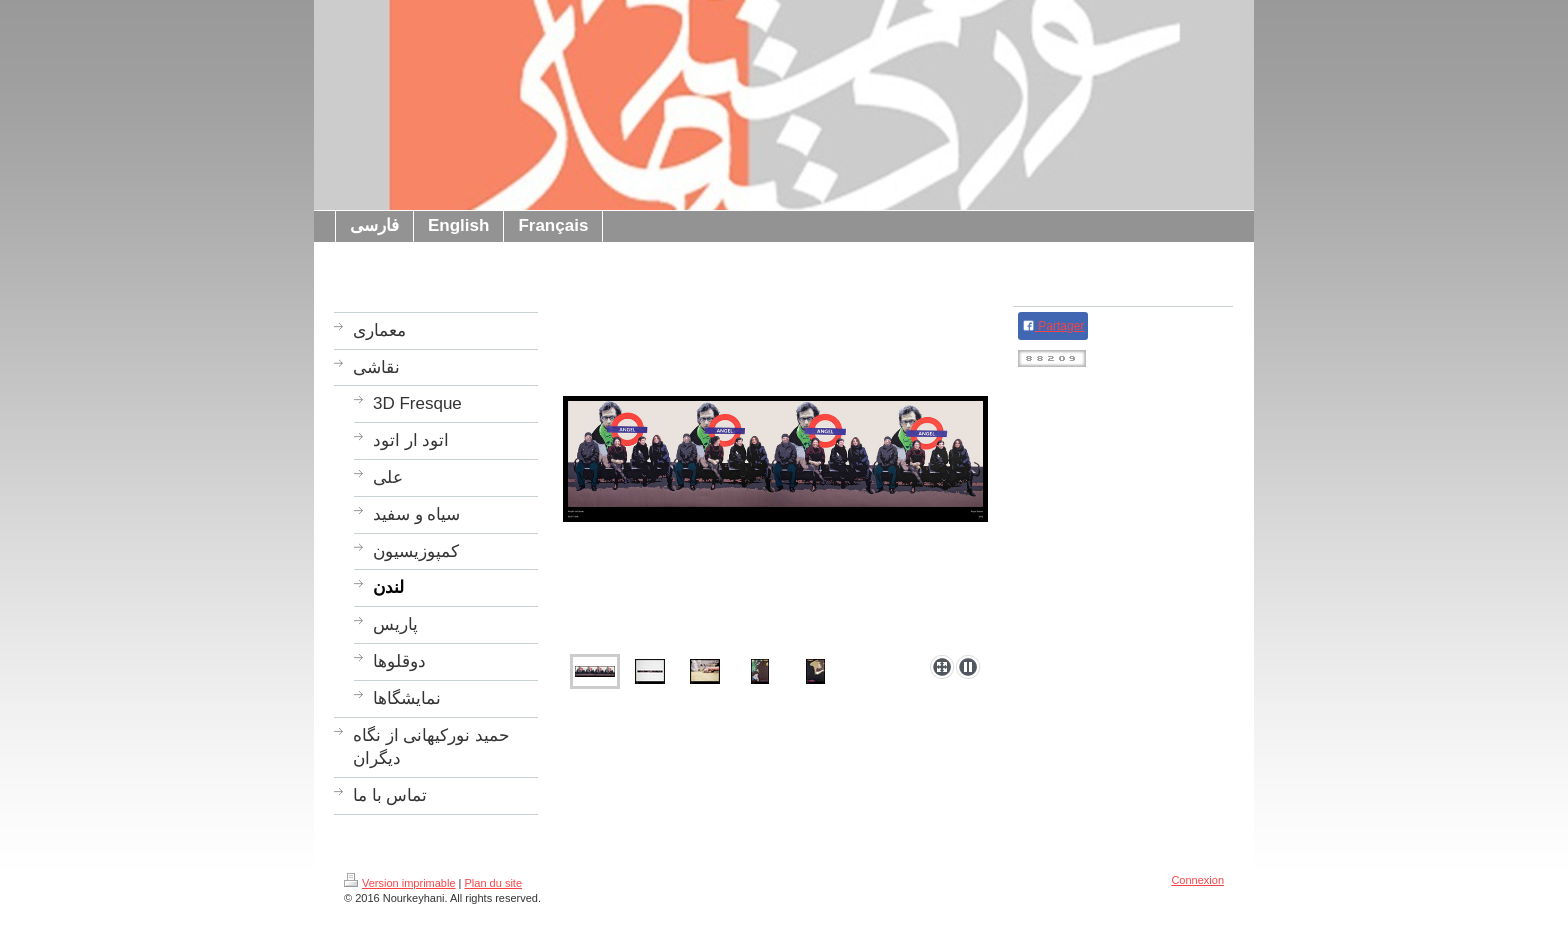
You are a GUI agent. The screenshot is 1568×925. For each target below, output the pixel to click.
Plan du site (493, 883)
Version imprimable (400, 883)
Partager (1053, 326)
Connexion (1197, 880)
